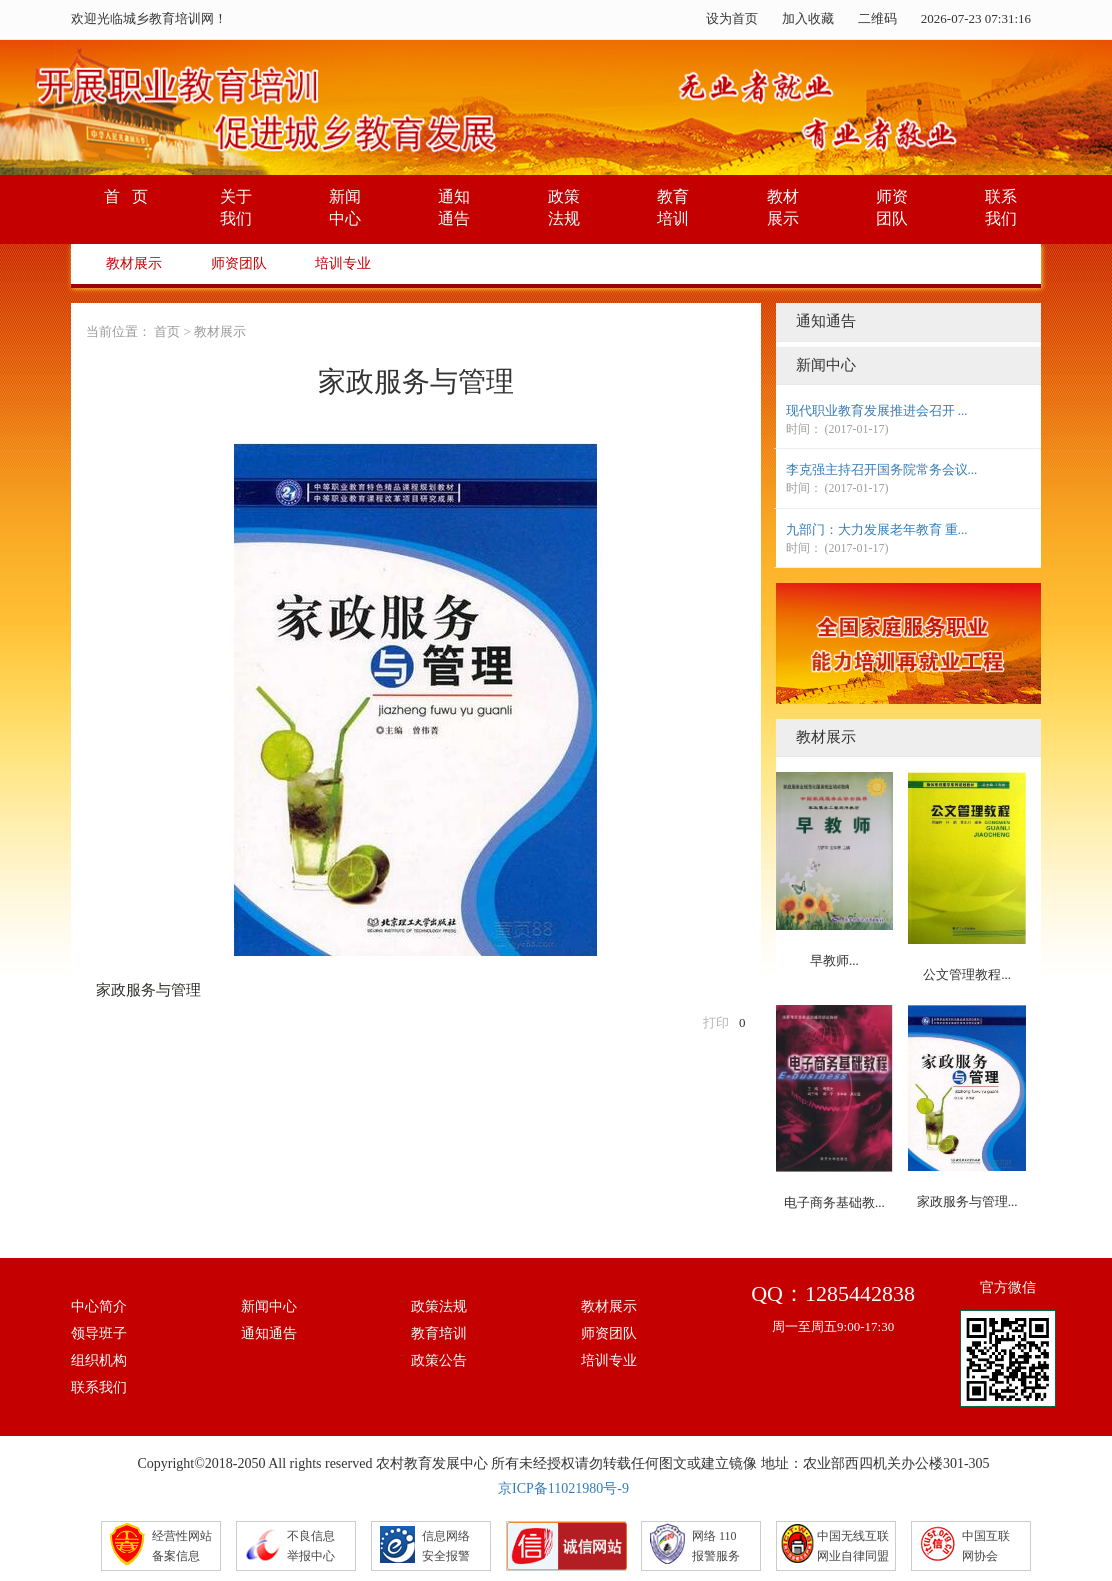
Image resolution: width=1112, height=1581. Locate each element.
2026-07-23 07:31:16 (976, 18)
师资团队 (239, 263)
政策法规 (439, 1306)
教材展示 (134, 263)
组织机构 (99, 1360)
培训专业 (343, 263)
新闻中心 (269, 1306)
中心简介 (99, 1306)
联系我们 (99, 1387)
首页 (167, 331)
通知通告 (269, 1333)
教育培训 (439, 1333)
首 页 (126, 196)
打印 (716, 1022)
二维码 (877, 18)
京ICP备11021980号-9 (563, 1488)
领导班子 (99, 1333)
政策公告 (439, 1360)
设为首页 (732, 18)
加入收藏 (808, 18)
